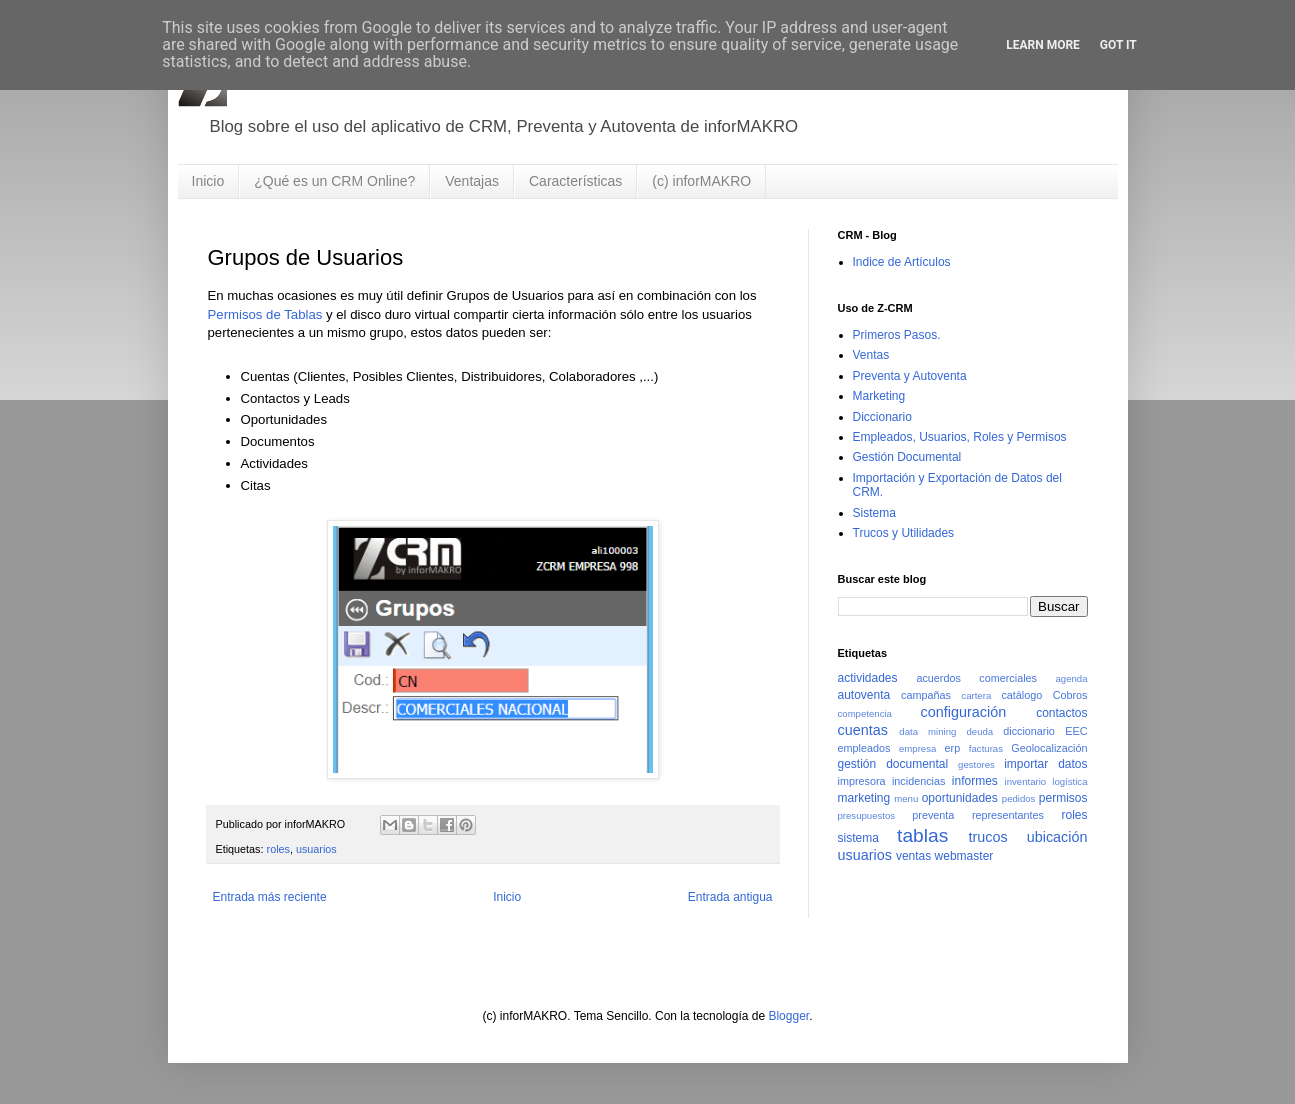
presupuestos (867, 815)
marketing (864, 798)
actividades (868, 678)
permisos (1063, 798)
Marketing (879, 396)
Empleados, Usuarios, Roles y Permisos (960, 437)
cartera (976, 695)
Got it (1118, 45)
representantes (1008, 815)
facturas (986, 748)
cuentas (863, 730)
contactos (1061, 713)
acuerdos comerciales (976, 678)
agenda (1071, 678)
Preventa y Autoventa (910, 376)
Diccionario (882, 417)
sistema (858, 838)
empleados (864, 748)
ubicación (1057, 837)
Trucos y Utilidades (904, 533)
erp (953, 748)
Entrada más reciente (270, 897)
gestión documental (893, 764)
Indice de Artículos (902, 262)
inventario (1026, 781)
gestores (976, 764)
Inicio (208, 181)
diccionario (1029, 731)
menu (906, 798)
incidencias (918, 781)
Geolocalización (1049, 748)
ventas (913, 856)
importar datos (1045, 764)
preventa (933, 815)
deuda (979, 731)
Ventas (871, 355)
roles (278, 849)
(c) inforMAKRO (701, 181)
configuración (964, 712)
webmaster (964, 856)
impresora (862, 781)
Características (575, 181)
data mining (927, 731)
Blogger (788, 1016)
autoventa (864, 695)
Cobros (1070, 695)
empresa (917, 748)
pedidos (1019, 798)
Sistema (874, 513)
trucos (988, 837)
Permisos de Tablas (265, 314)
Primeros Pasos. (897, 335)
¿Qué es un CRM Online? (334, 181)
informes (975, 781)
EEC (1076, 731)
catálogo (1021, 695)
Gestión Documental (907, 457)
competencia (865, 713)
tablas (922, 835)
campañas (926, 695)
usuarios (316, 849)
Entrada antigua (730, 897)
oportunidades (960, 798)
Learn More (1043, 45)
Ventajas (472, 181)
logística (1069, 781)
